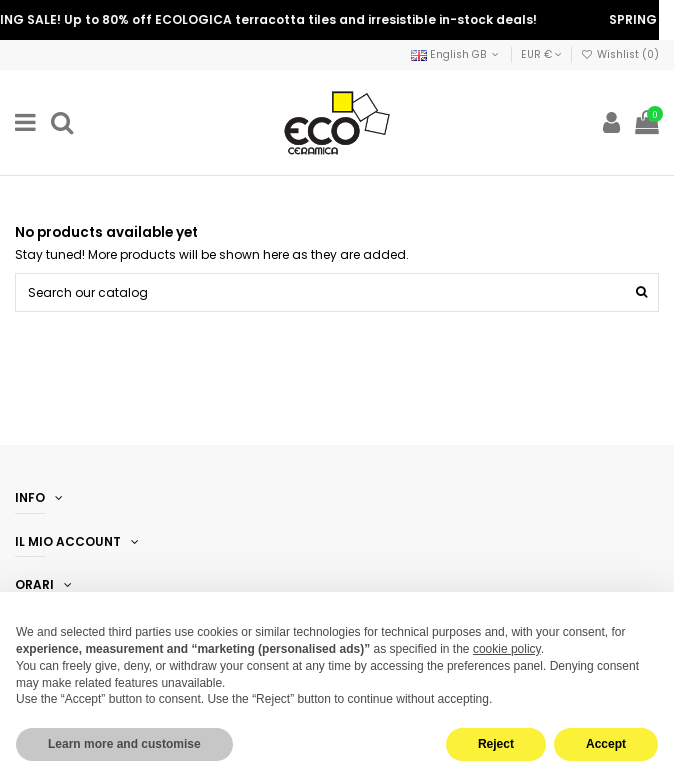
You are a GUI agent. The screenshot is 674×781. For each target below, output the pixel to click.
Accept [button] (606, 744)
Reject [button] (496, 744)
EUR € (541, 54)
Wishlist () (620, 54)
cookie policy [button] (507, 649)
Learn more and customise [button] (124, 744)
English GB (456, 54)
